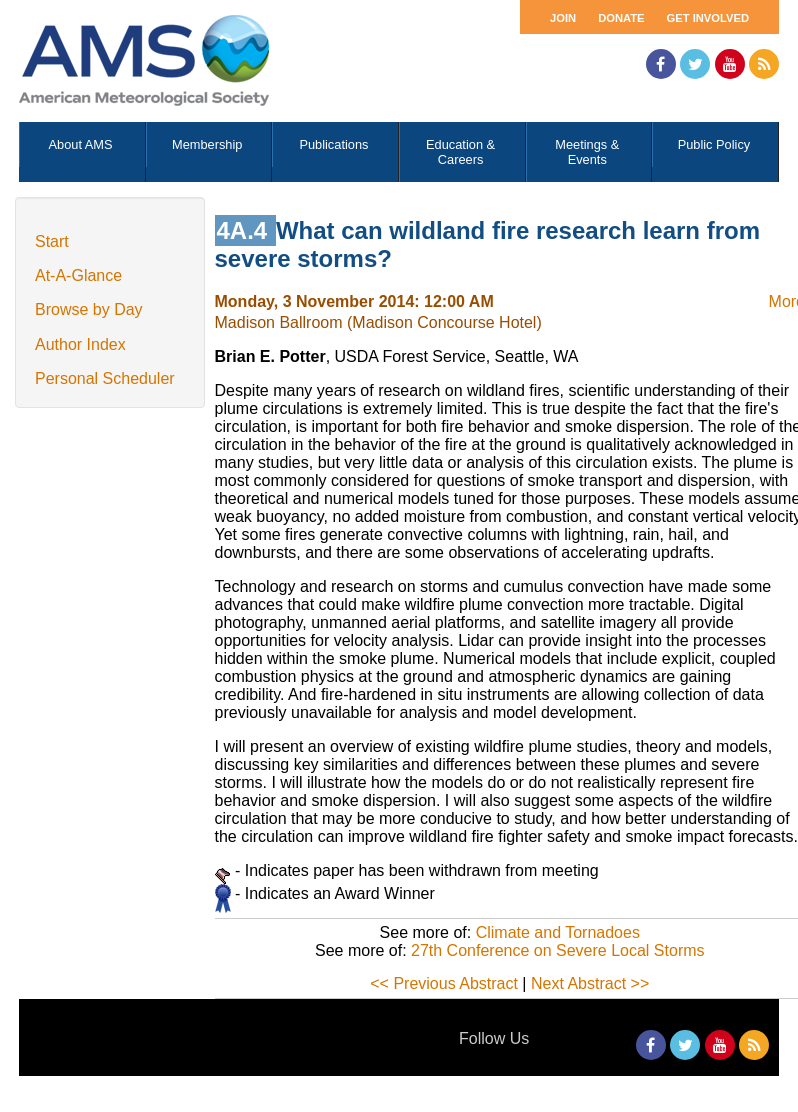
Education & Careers (460, 152)
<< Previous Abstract (444, 983)
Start (52, 241)
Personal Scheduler (105, 378)
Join (563, 18)
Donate (621, 18)
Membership (207, 144)
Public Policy (714, 144)
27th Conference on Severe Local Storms (558, 950)
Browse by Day (89, 309)
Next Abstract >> (590, 983)
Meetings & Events (587, 152)
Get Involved (708, 18)
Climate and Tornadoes (558, 932)
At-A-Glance (78, 275)
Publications (333, 144)
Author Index (80, 344)
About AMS (81, 144)
